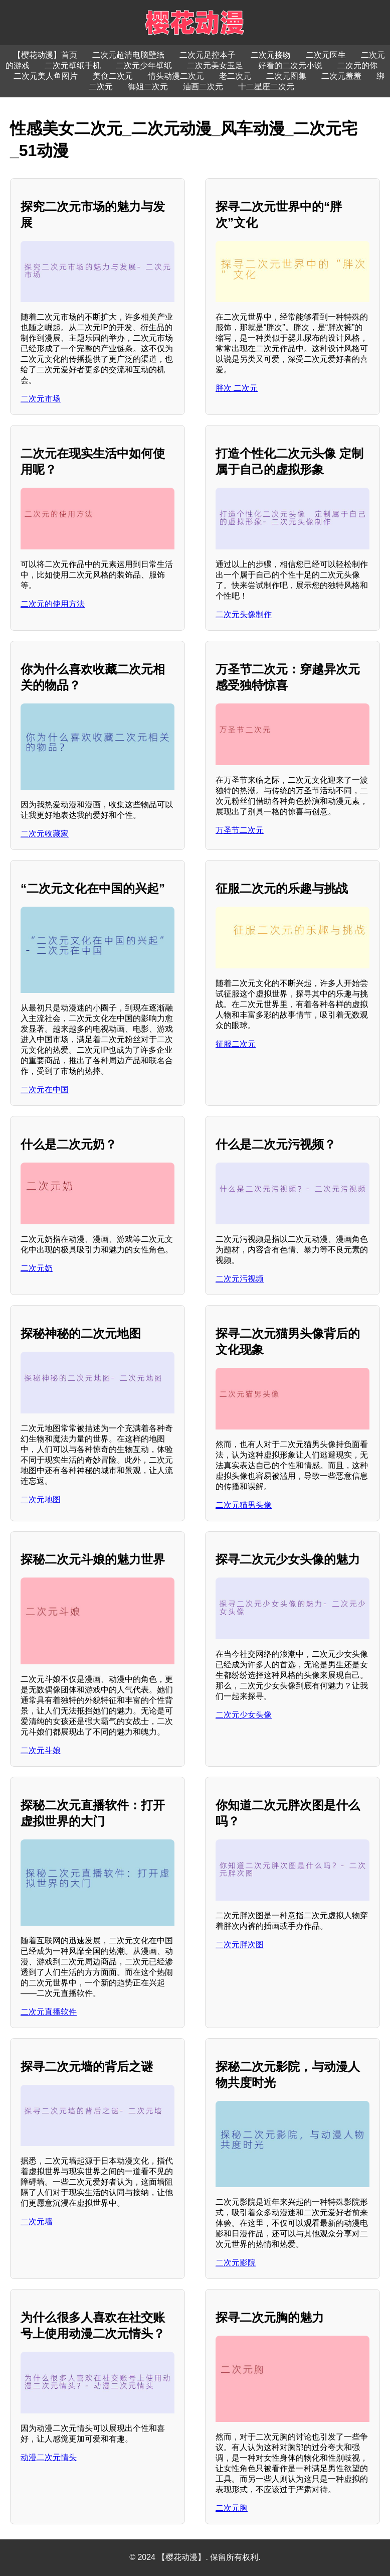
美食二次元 (113, 76)
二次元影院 (236, 2262)
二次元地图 (41, 1499)
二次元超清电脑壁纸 (128, 55)
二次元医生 (326, 55)
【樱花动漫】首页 (45, 55)
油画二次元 (203, 86)
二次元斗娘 (41, 1750)
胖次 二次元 (237, 388)
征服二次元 (236, 1044)
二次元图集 (286, 76)
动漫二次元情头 (49, 2457)
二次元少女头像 (244, 1714)
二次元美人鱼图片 (46, 76)
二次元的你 (357, 65)
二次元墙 (37, 2221)
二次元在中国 (45, 1089)
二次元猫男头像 (244, 1505)
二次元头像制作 (244, 614)
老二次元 (235, 76)
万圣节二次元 (240, 830)
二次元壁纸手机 (73, 65)
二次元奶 (37, 1268)
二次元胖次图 (240, 1944)
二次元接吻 (271, 55)
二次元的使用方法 (53, 604)
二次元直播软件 (49, 2012)
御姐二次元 (148, 86)
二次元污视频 (240, 1278)
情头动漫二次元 (176, 76)
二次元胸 (232, 2508)
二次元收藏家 (45, 833)
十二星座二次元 (266, 86)
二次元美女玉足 (215, 65)
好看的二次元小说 (290, 65)
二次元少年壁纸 (144, 65)
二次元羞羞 (341, 76)
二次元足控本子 (207, 55)
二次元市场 (41, 398)
